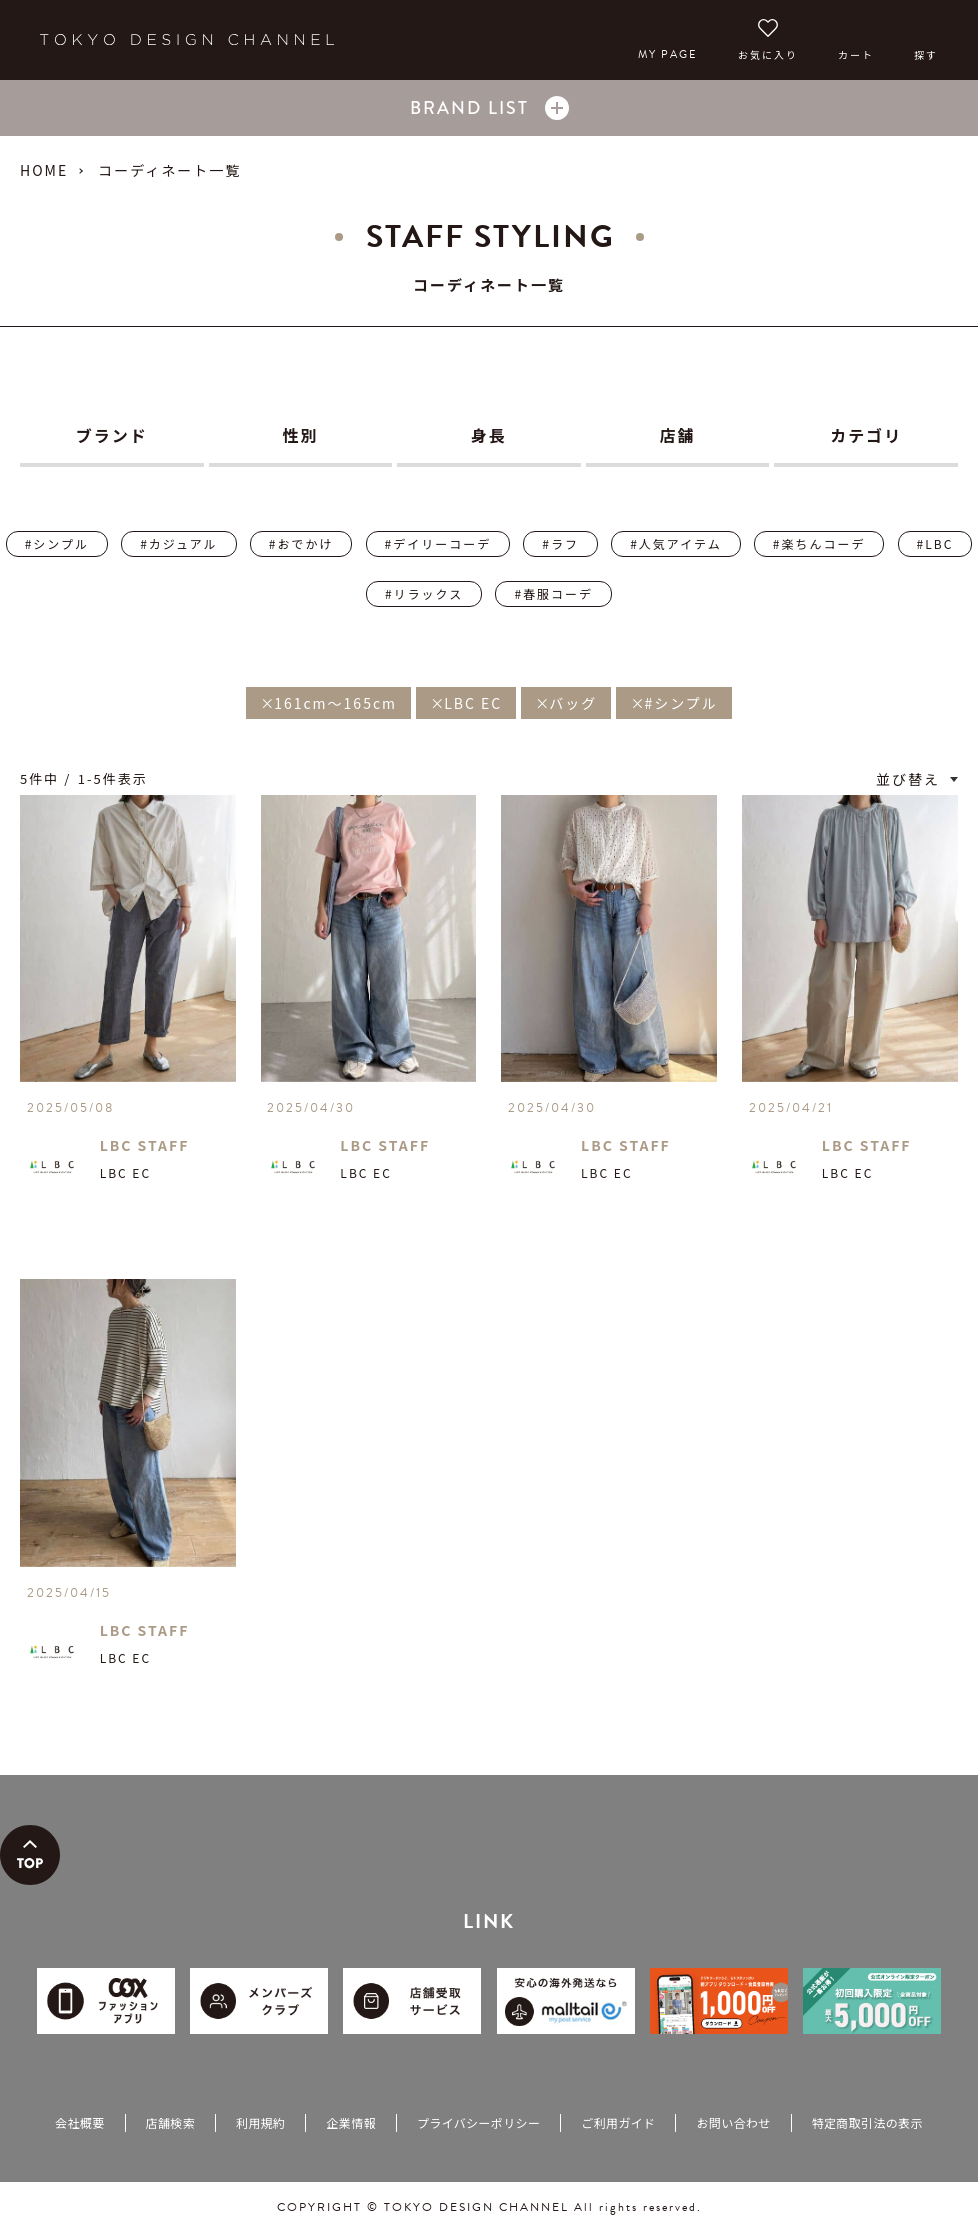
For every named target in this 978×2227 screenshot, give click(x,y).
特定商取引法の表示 (867, 2122)
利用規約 (260, 2122)
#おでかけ (301, 543)
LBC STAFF (145, 1145)
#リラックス (424, 593)
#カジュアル (178, 543)
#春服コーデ (553, 593)
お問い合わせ (733, 2122)
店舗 (678, 435)
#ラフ (560, 543)
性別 (300, 435)
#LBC (935, 543)
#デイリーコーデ (438, 543)
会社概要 (79, 2122)
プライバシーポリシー (478, 2122)
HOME (44, 170)
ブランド (112, 435)
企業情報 (350, 2122)
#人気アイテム (675, 543)
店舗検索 (170, 2122)
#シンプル (57, 543)
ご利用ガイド (618, 2122)
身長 (489, 435)
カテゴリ (866, 435)
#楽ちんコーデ (819, 543)
